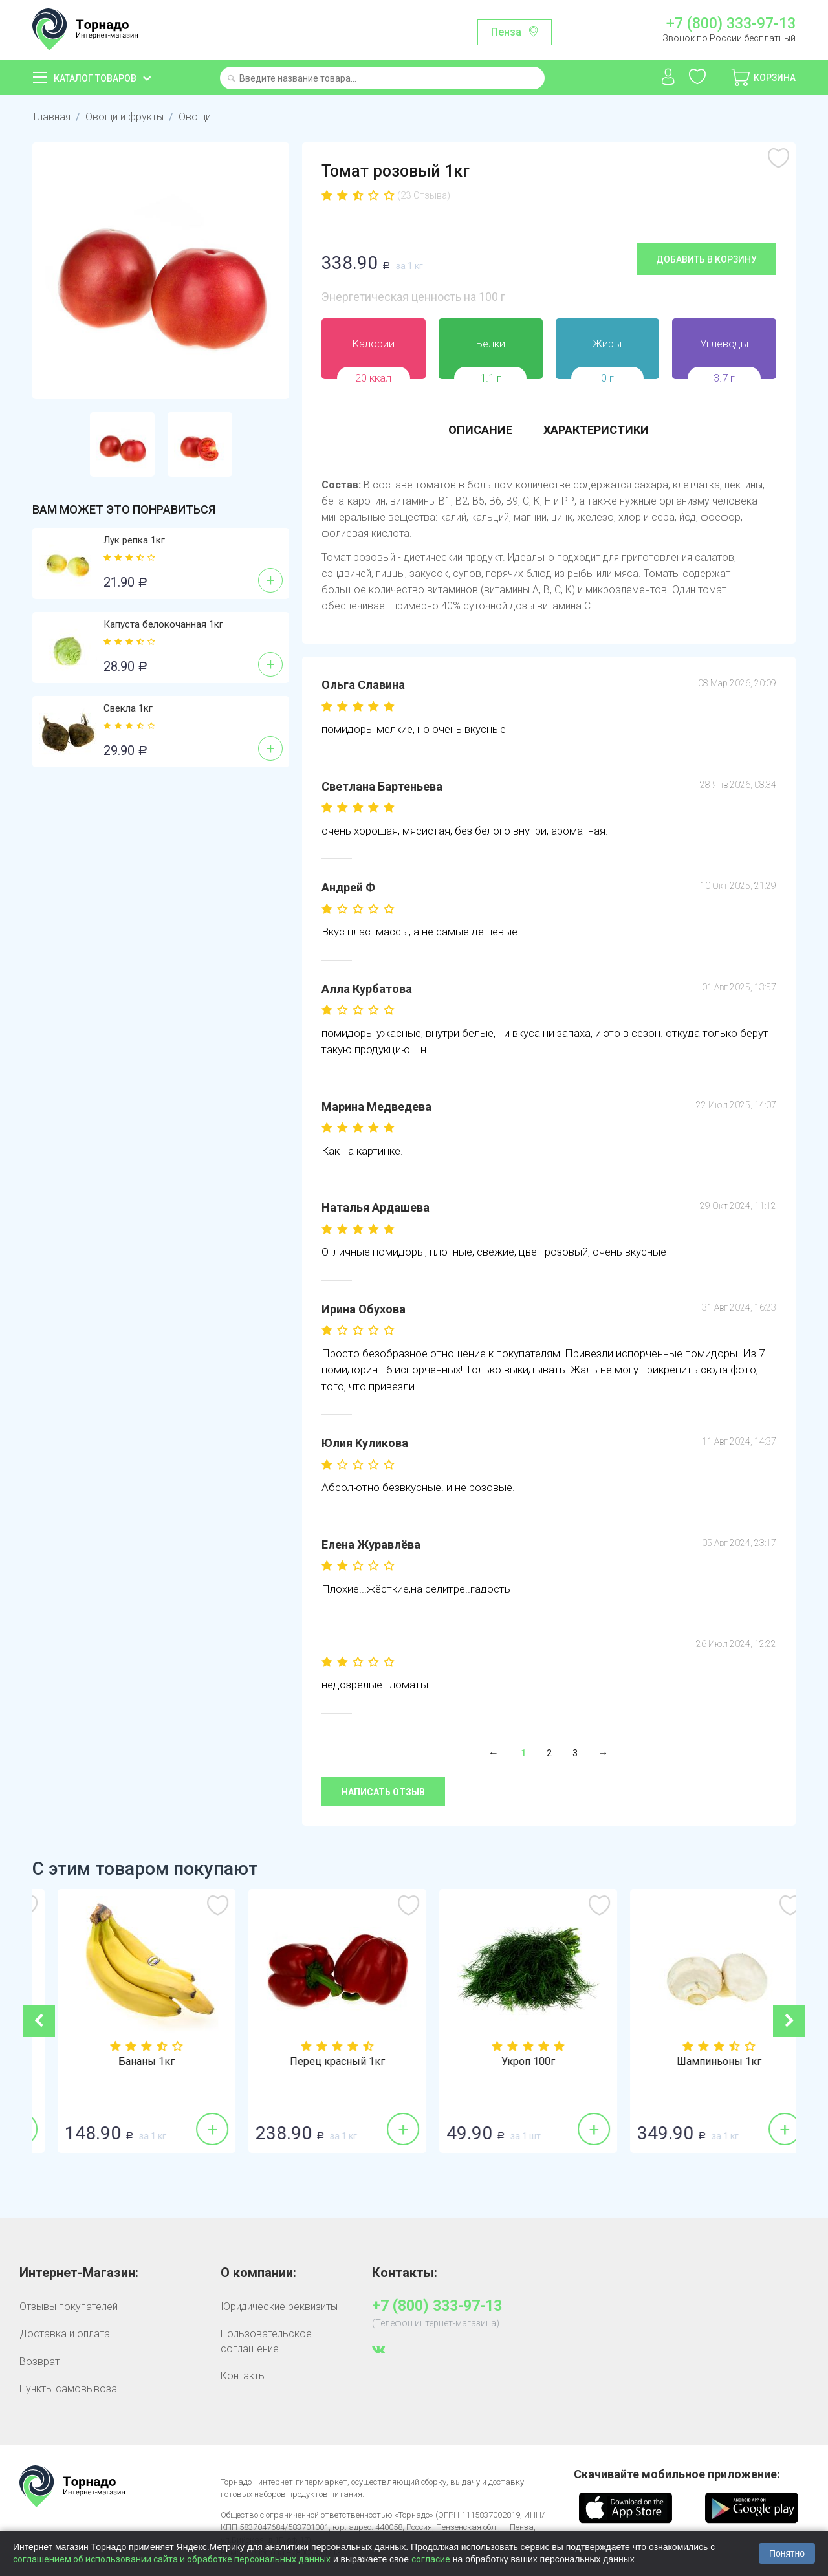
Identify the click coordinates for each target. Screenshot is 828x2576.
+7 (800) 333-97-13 (731, 23)
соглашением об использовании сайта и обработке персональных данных (172, 2559)
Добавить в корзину (706, 259)
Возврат (39, 2361)
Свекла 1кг (128, 708)
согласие (430, 2559)
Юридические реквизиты (279, 2306)
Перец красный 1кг (509, 2062)
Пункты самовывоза (68, 2389)
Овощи (195, 117)
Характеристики (596, 430)
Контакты (243, 2376)
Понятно (787, 2553)
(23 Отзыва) (423, 195)
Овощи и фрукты (124, 117)
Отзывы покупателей (68, 2306)
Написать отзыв (383, 1792)
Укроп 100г (700, 2062)
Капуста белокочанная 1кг (163, 624)
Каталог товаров (95, 78)
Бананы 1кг (318, 2062)
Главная (52, 117)
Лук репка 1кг (134, 540)
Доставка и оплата (64, 2334)
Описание (480, 430)
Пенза (506, 32)
